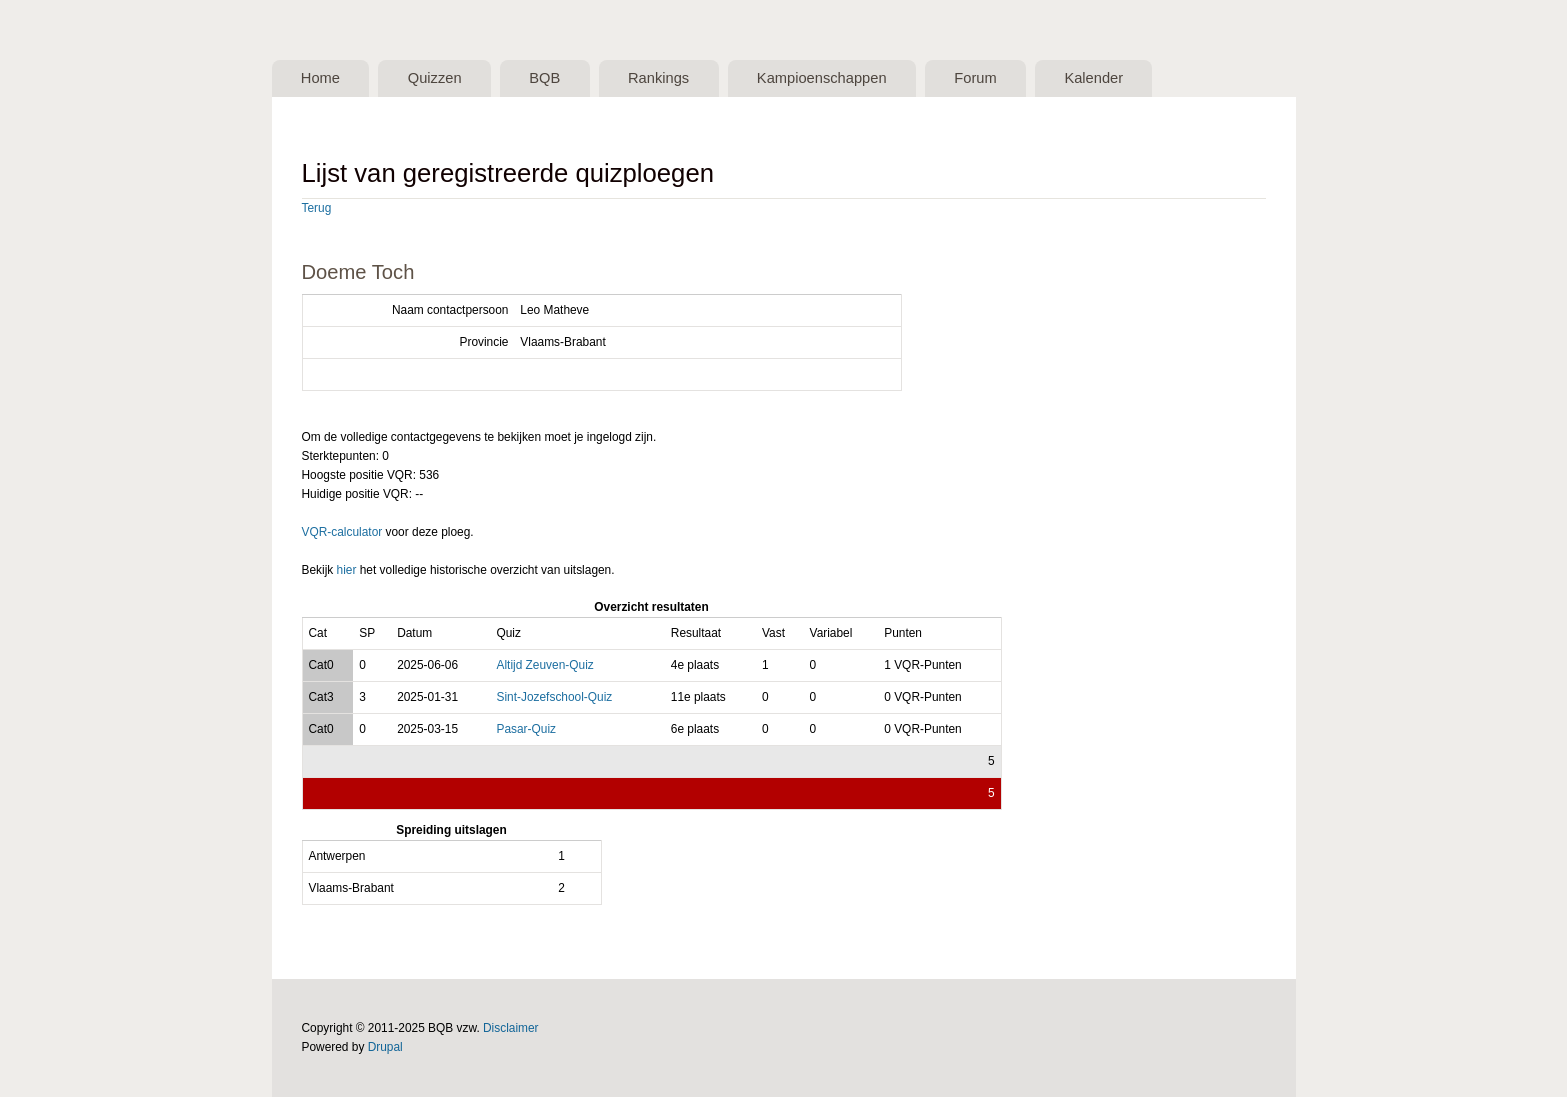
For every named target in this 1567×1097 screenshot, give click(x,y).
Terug (317, 208)
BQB (544, 78)
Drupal (385, 1047)
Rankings (658, 78)
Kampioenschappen (822, 78)
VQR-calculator (342, 532)
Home (320, 78)
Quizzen (435, 78)
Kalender (1093, 78)
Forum (975, 78)
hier (347, 570)
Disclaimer (511, 1028)
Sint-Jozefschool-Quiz (554, 697)
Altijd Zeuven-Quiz (544, 665)
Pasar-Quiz (526, 729)
